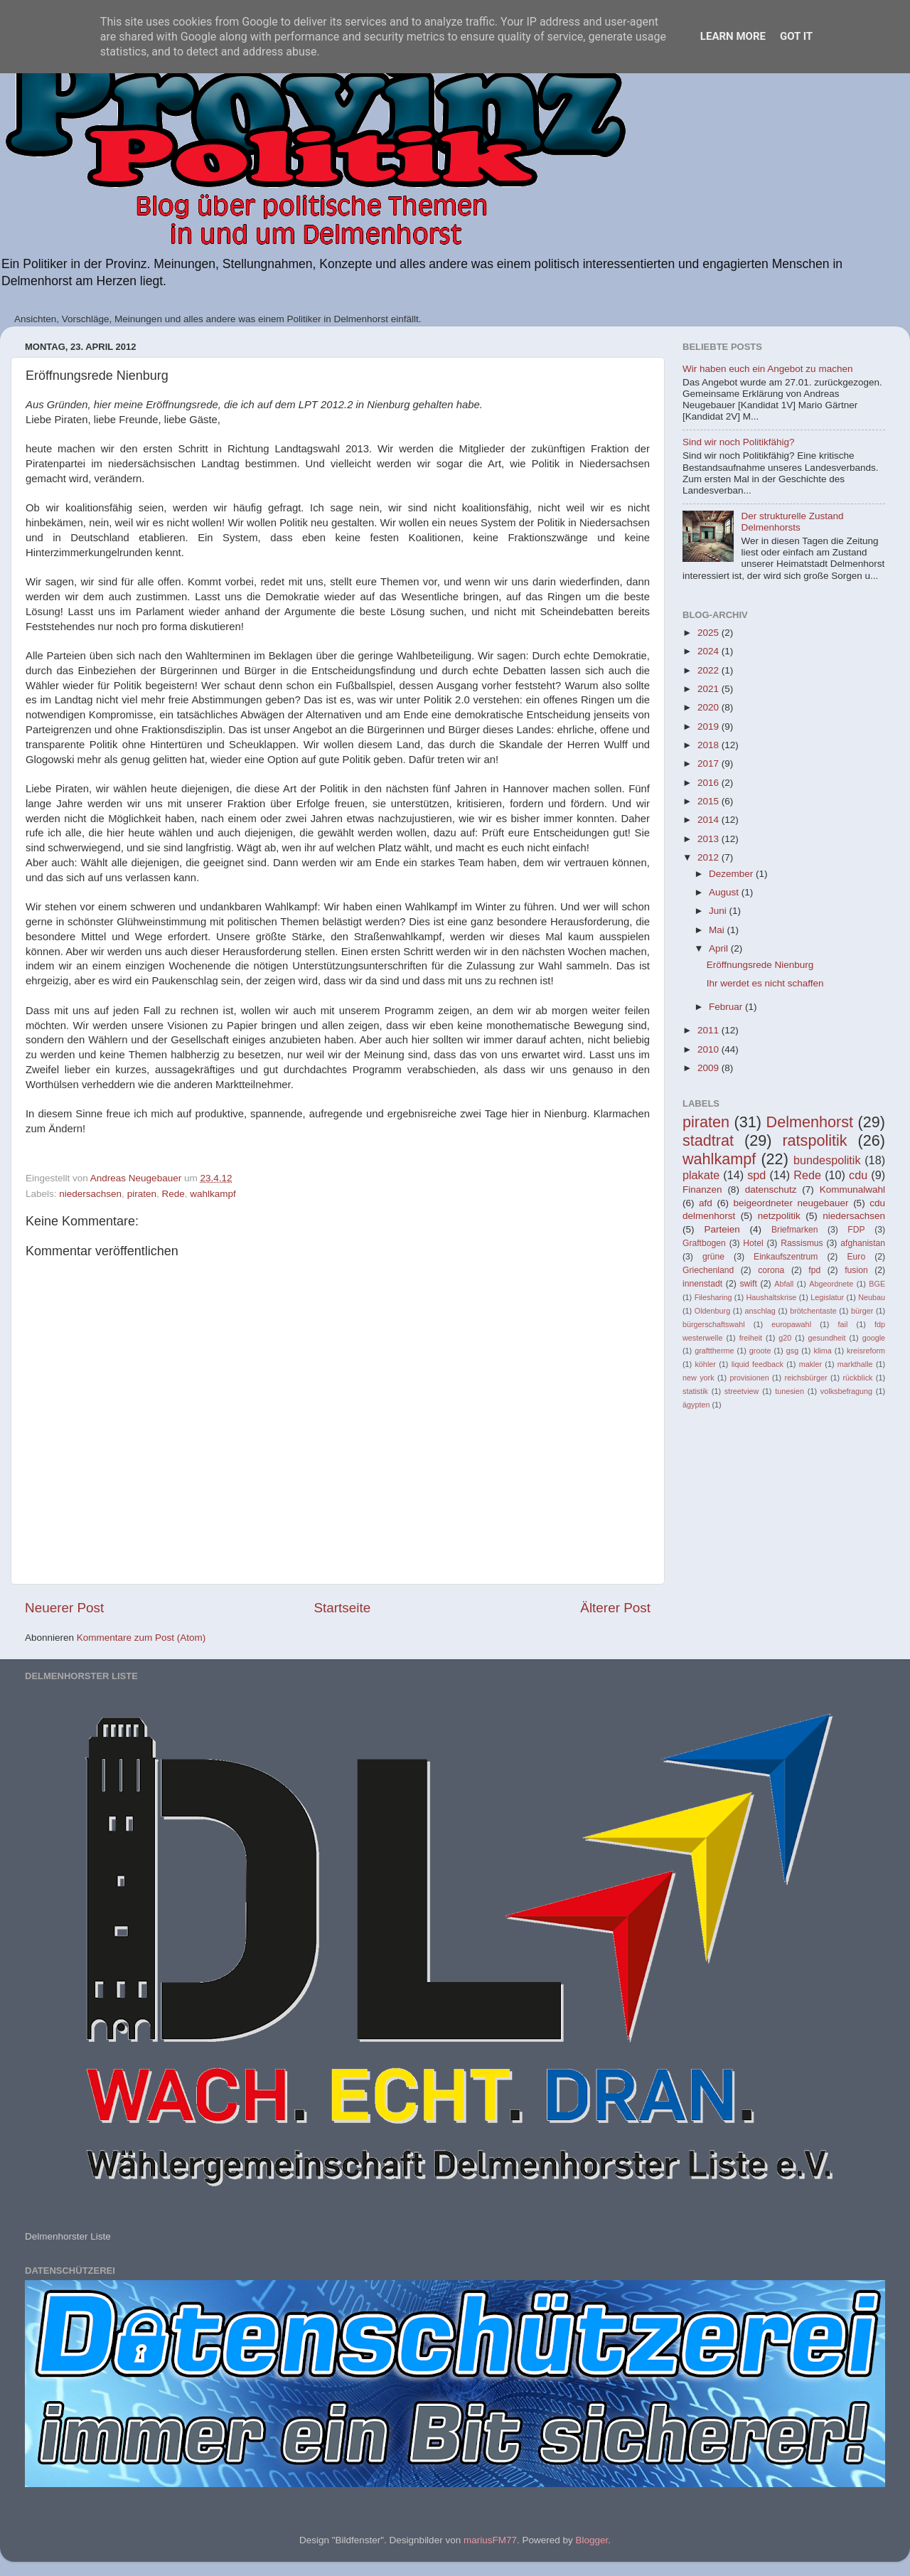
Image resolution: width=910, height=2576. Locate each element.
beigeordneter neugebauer (791, 1203)
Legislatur (827, 1297)
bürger (862, 1310)
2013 (709, 839)
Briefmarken (794, 1230)
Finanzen (702, 1189)
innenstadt (702, 1284)
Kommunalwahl (852, 1189)
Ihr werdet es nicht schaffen (765, 983)
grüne (713, 1257)
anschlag (760, 1310)
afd (705, 1203)
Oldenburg (712, 1310)
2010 (709, 1049)
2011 (709, 1030)
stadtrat (708, 1140)
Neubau (871, 1297)
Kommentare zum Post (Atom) (141, 1637)
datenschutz (771, 1189)
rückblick (857, 1377)
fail (843, 1324)
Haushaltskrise (771, 1297)
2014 (709, 819)
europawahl (791, 1324)
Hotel (753, 1243)
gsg (792, 1350)
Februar (727, 1006)
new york (698, 1377)
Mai (718, 930)
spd (756, 1175)
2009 (709, 1068)
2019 (709, 726)
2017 (709, 763)
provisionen (749, 1377)
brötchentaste (813, 1310)
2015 (709, 801)
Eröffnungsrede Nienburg (760, 964)
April (720, 948)
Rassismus (802, 1243)
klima (823, 1350)
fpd (814, 1270)
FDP (855, 1230)
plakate (700, 1175)
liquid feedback (757, 1364)
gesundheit (827, 1338)
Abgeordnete (831, 1283)
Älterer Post (615, 1607)
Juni (719, 910)
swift (748, 1284)
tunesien (789, 1391)
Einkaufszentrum (786, 1257)
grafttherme (714, 1350)
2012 (709, 857)
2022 (709, 670)
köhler (705, 1364)
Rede (172, 1193)
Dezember (732, 873)
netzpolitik (779, 1215)
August (725, 892)
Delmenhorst (809, 1122)
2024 (709, 651)
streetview (741, 1391)
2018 (709, 745)
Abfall (783, 1283)
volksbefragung (846, 1391)
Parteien (721, 1229)
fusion (856, 1270)
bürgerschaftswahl (713, 1324)
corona (771, 1270)
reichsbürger (806, 1377)
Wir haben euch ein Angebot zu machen (767, 368)
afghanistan (862, 1243)
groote (760, 1350)
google (873, 1338)
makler (810, 1364)
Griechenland (708, 1270)
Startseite (342, 1607)
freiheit (750, 1338)
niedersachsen (90, 1193)
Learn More (733, 36)
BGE (877, 1283)
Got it (796, 36)
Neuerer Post (64, 1607)
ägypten (696, 1404)
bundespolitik (827, 1160)
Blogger (591, 2540)
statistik (695, 1391)
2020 (709, 707)
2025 (709, 632)
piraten (141, 1193)
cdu (858, 1175)
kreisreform (866, 1350)
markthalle (855, 1364)
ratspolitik (814, 1140)
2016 (709, 782)
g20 (784, 1338)
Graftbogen (704, 1243)
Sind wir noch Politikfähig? (738, 442)
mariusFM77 (490, 2540)
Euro (856, 1257)
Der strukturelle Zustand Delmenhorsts (792, 522)
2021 (709, 688)
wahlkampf (213, 1193)
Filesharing (713, 1297)
